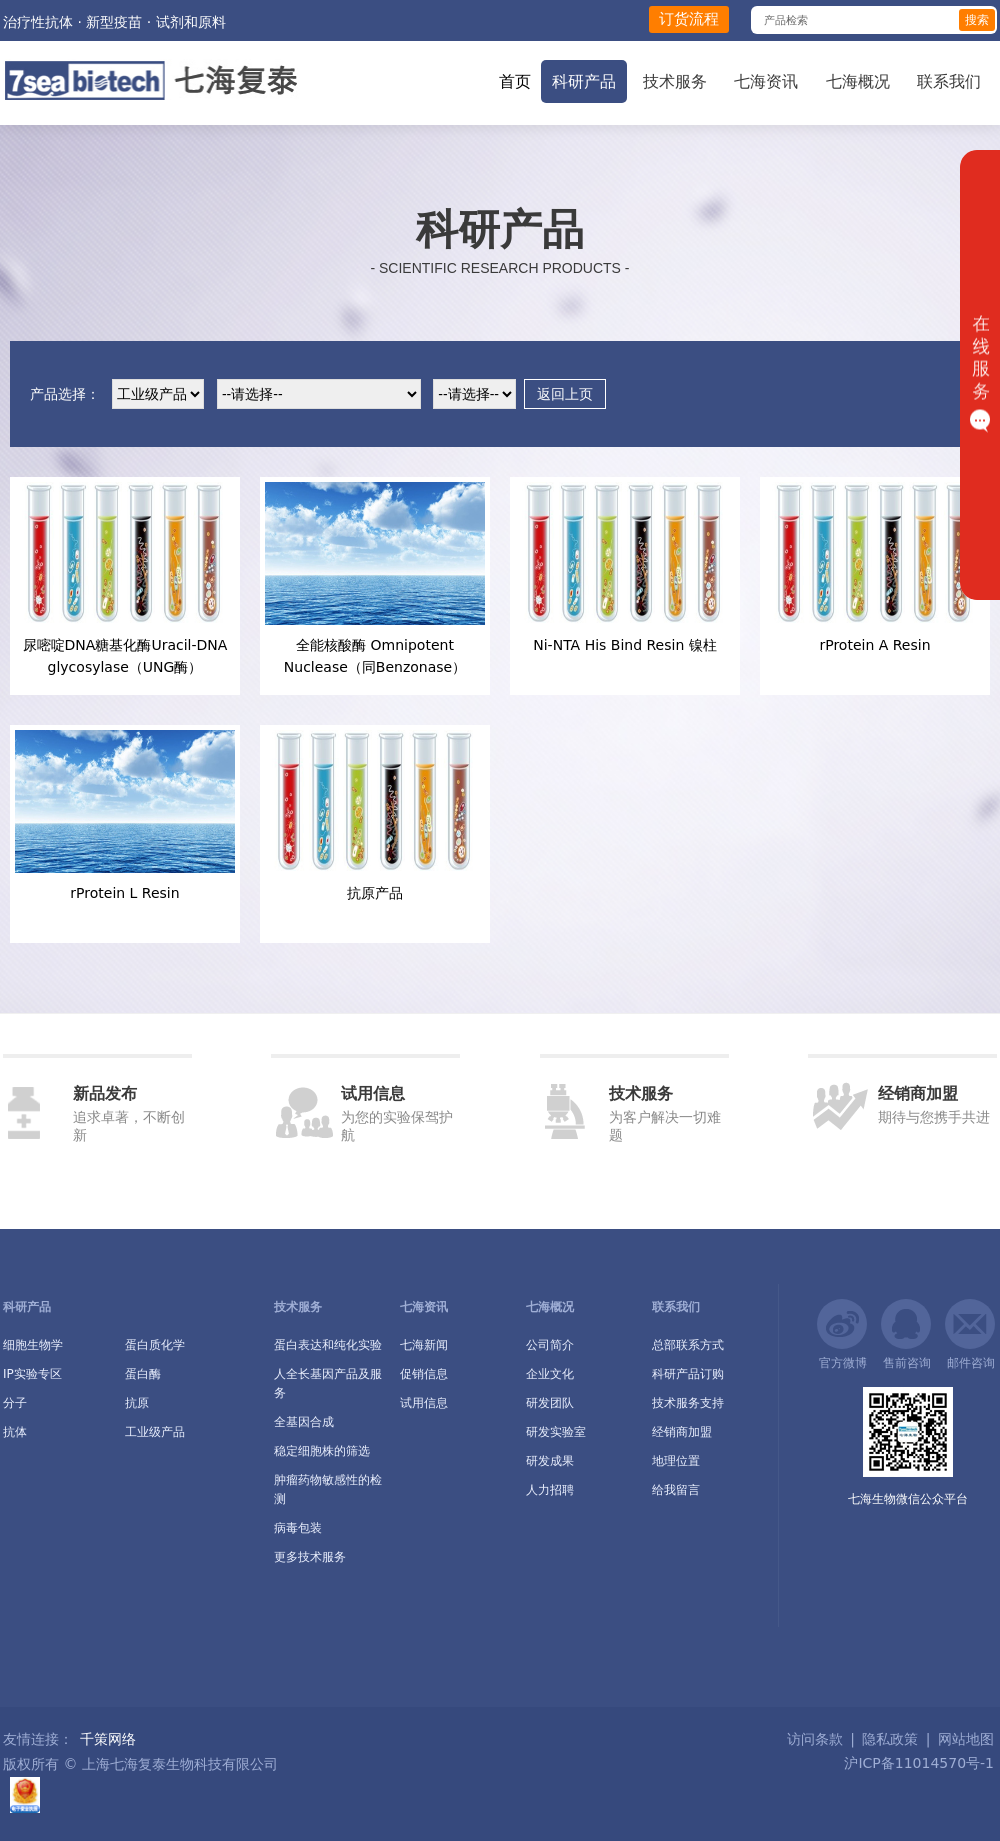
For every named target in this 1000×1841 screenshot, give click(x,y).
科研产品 (584, 81)
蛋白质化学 (155, 1345)
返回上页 (565, 394)
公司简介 (550, 1345)
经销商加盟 (682, 1432)
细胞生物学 (33, 1345)
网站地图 (966, 1739)
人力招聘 (550, 1490)
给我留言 (676, 1490)
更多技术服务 (310, 1557)
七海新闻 (424, 1345)
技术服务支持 (688, 1403)
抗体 (15, 1432)
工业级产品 (155, 1432)
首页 (515, 81)
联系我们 (949, 81)
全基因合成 (304, 1422)
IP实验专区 (32, 1374)
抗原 (137, 1403)
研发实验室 (556, 1432)
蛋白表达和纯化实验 (328, 1345)
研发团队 (550, 1403)
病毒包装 (298, 1528)
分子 (15, 1403)
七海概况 (858, 81)
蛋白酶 (143, 1374)
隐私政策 (890, 1739)
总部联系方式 (688, 1345)
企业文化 (550, 1374)
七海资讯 (766, 81)
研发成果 (550, 1461)
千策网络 (108, 1739)
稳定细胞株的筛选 (322, 1451)
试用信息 (424, 1403)
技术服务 (675, 81)
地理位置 (676, 1461)
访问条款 (815, 1739)
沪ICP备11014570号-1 (917, 1763)
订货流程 (689, 19)
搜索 (977, 20)
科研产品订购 (688, 1374)
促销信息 (424, 1374)
